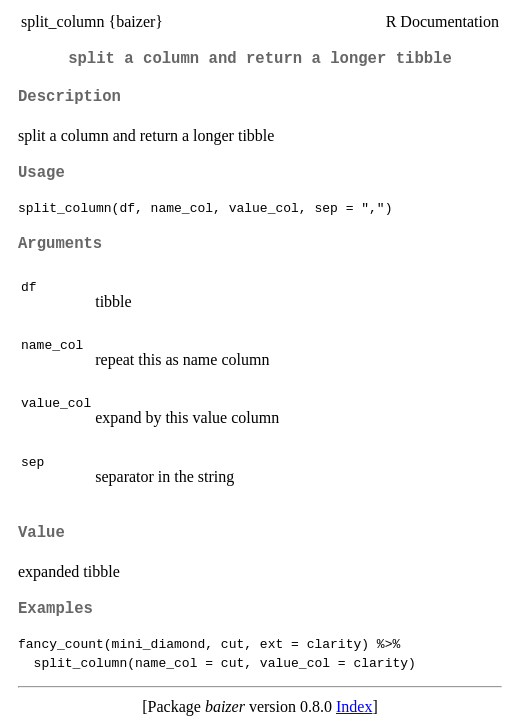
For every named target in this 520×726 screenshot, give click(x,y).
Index (354, 706)
